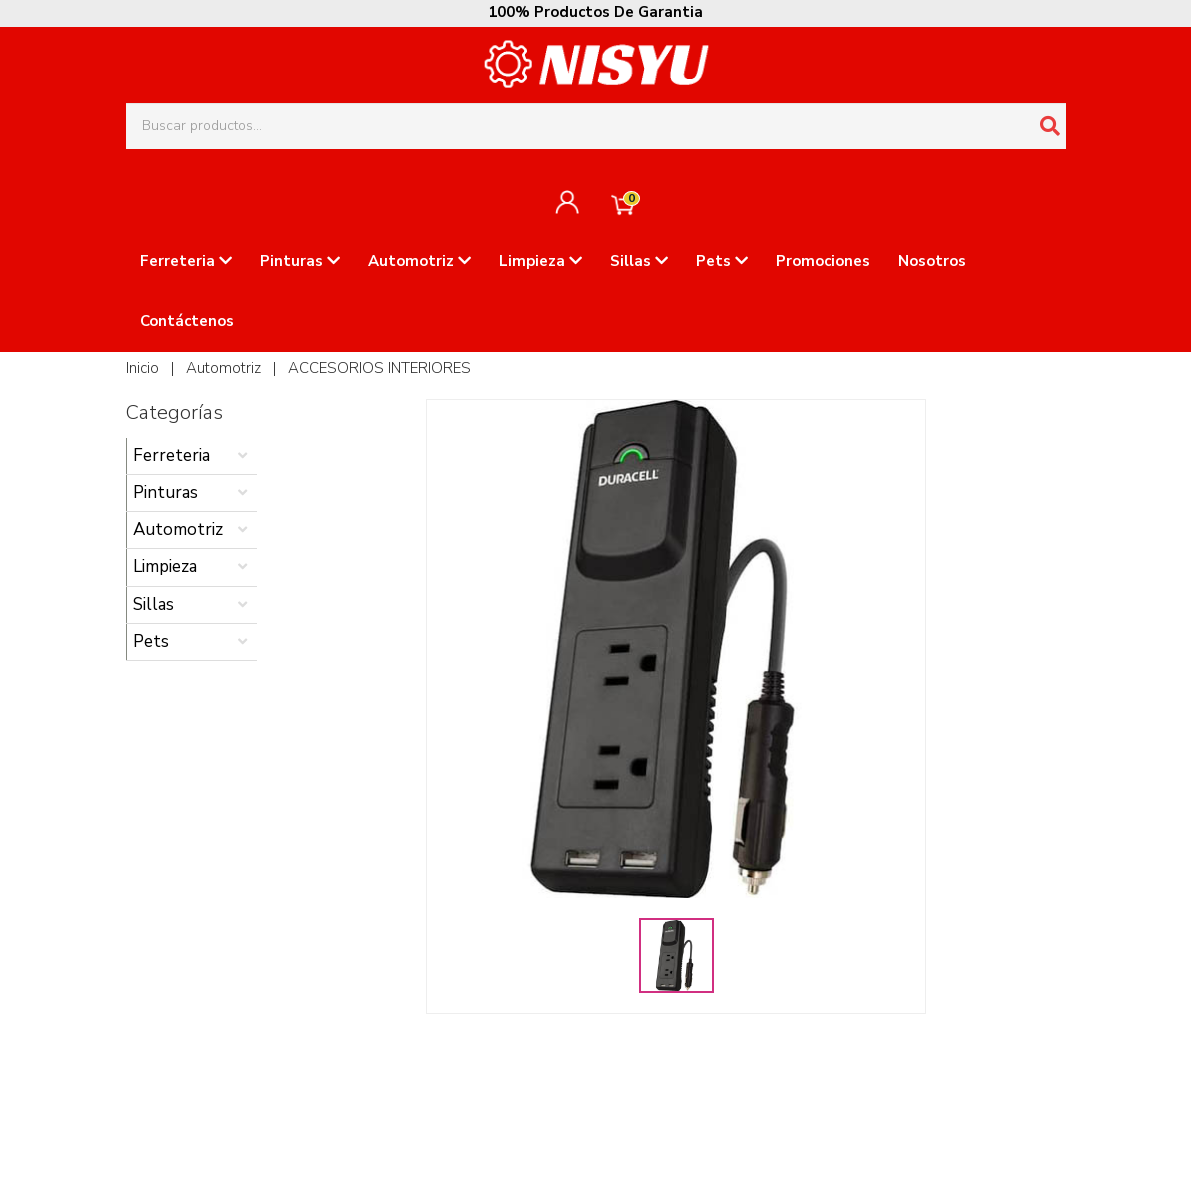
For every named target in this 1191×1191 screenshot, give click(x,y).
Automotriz (419, 261)
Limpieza (540, 261)
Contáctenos (187, 321)
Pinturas (300, 261)
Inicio (142, 368)
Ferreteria (186, 261)
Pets (722, 261)
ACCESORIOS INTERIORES (379, 368)
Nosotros (932, 261)
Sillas (639, 261)
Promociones (823, 261)
